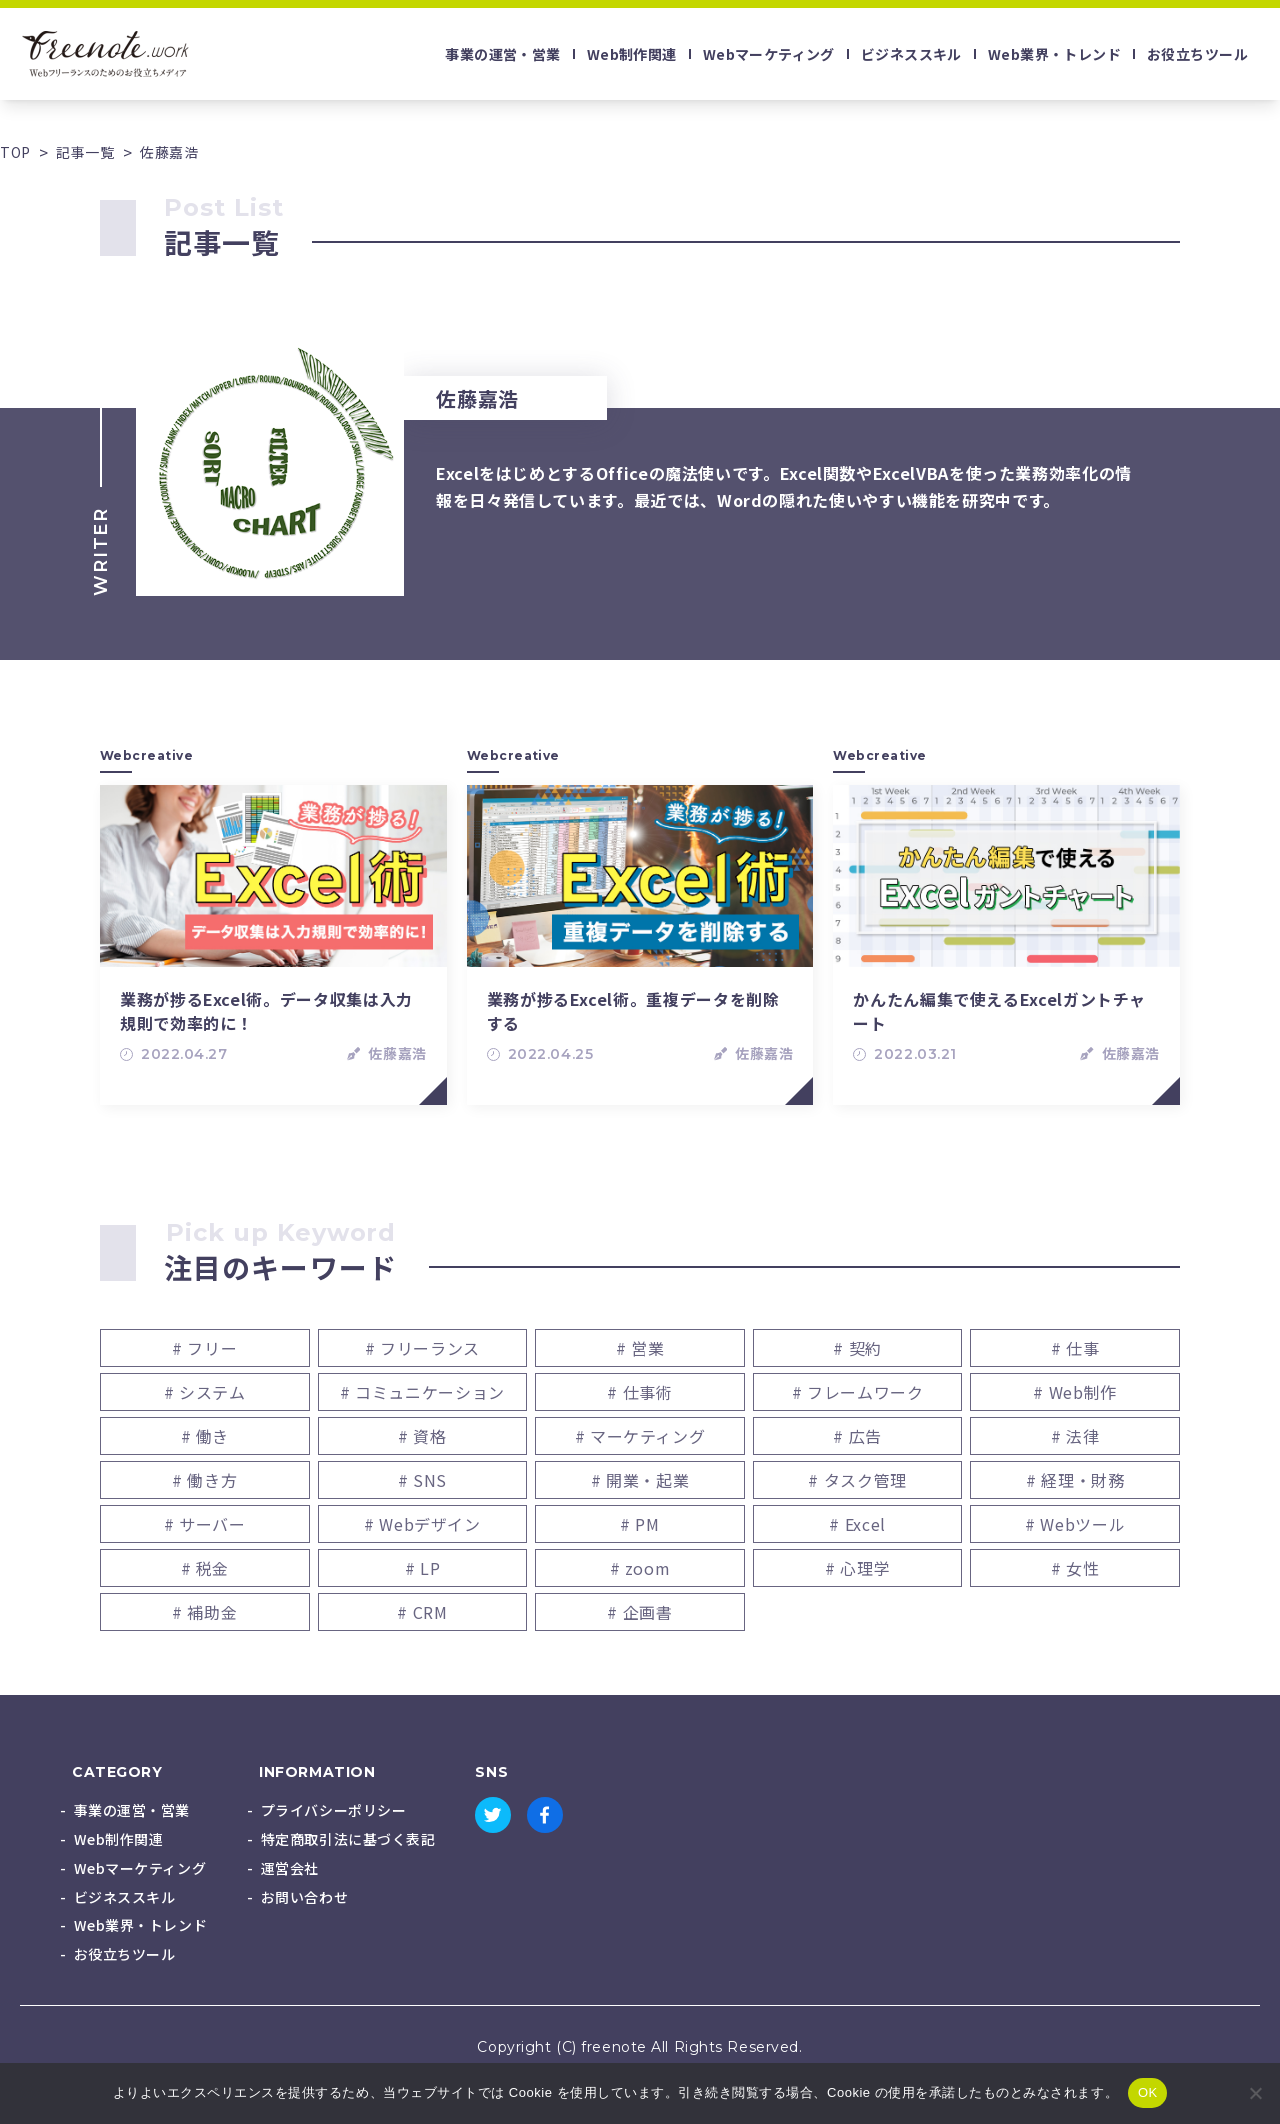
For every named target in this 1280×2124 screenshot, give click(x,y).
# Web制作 (1074, 1392)
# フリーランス (422, 1348)
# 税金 (205, 1568)
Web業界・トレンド (1054, 54)
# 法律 (1075, 1436)
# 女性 (1075, 1568)
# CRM (422, 1612)
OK (1147, 2092)
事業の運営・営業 (502, 54)
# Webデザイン (422, 1524)
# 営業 (640, 1348)
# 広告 (857, 1436)
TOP (15, 152)
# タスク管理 (857, 1480)
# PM (640, 1524)
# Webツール (1075, 1524)
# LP (423, 1568)
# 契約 (857, 1348)
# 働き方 (204, 1480)
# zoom (640, 1568)
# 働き (205, 1436)
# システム (205, 1392)
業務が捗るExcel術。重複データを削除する (633, 1011)
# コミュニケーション (422, 1392)
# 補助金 (204, 1612)
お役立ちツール (1197, 54)
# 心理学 (857, 1568)
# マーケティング (640, 1436)
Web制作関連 (632, 54)
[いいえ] (1255, 2093)
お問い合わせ (304, 1897)
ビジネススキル (911, 54)
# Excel (857, 1524)
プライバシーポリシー (334, 1810)
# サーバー (205, 1524)
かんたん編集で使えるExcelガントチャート (999, 1011)
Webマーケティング (769, 54)
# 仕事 (1075, 1348)
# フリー (204, 1348)
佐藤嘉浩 (397, 1054)
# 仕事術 (639, 1392)
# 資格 (422, 1436)
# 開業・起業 (640, 1480)
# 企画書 (639, 1612)
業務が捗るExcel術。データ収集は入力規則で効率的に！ (266, 1011)
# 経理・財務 (1075, 1480)
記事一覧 (85, 152)
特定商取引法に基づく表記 (348, 1839)
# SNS (422, 1480)
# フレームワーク (858, 1392)
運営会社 (290, 1868)
